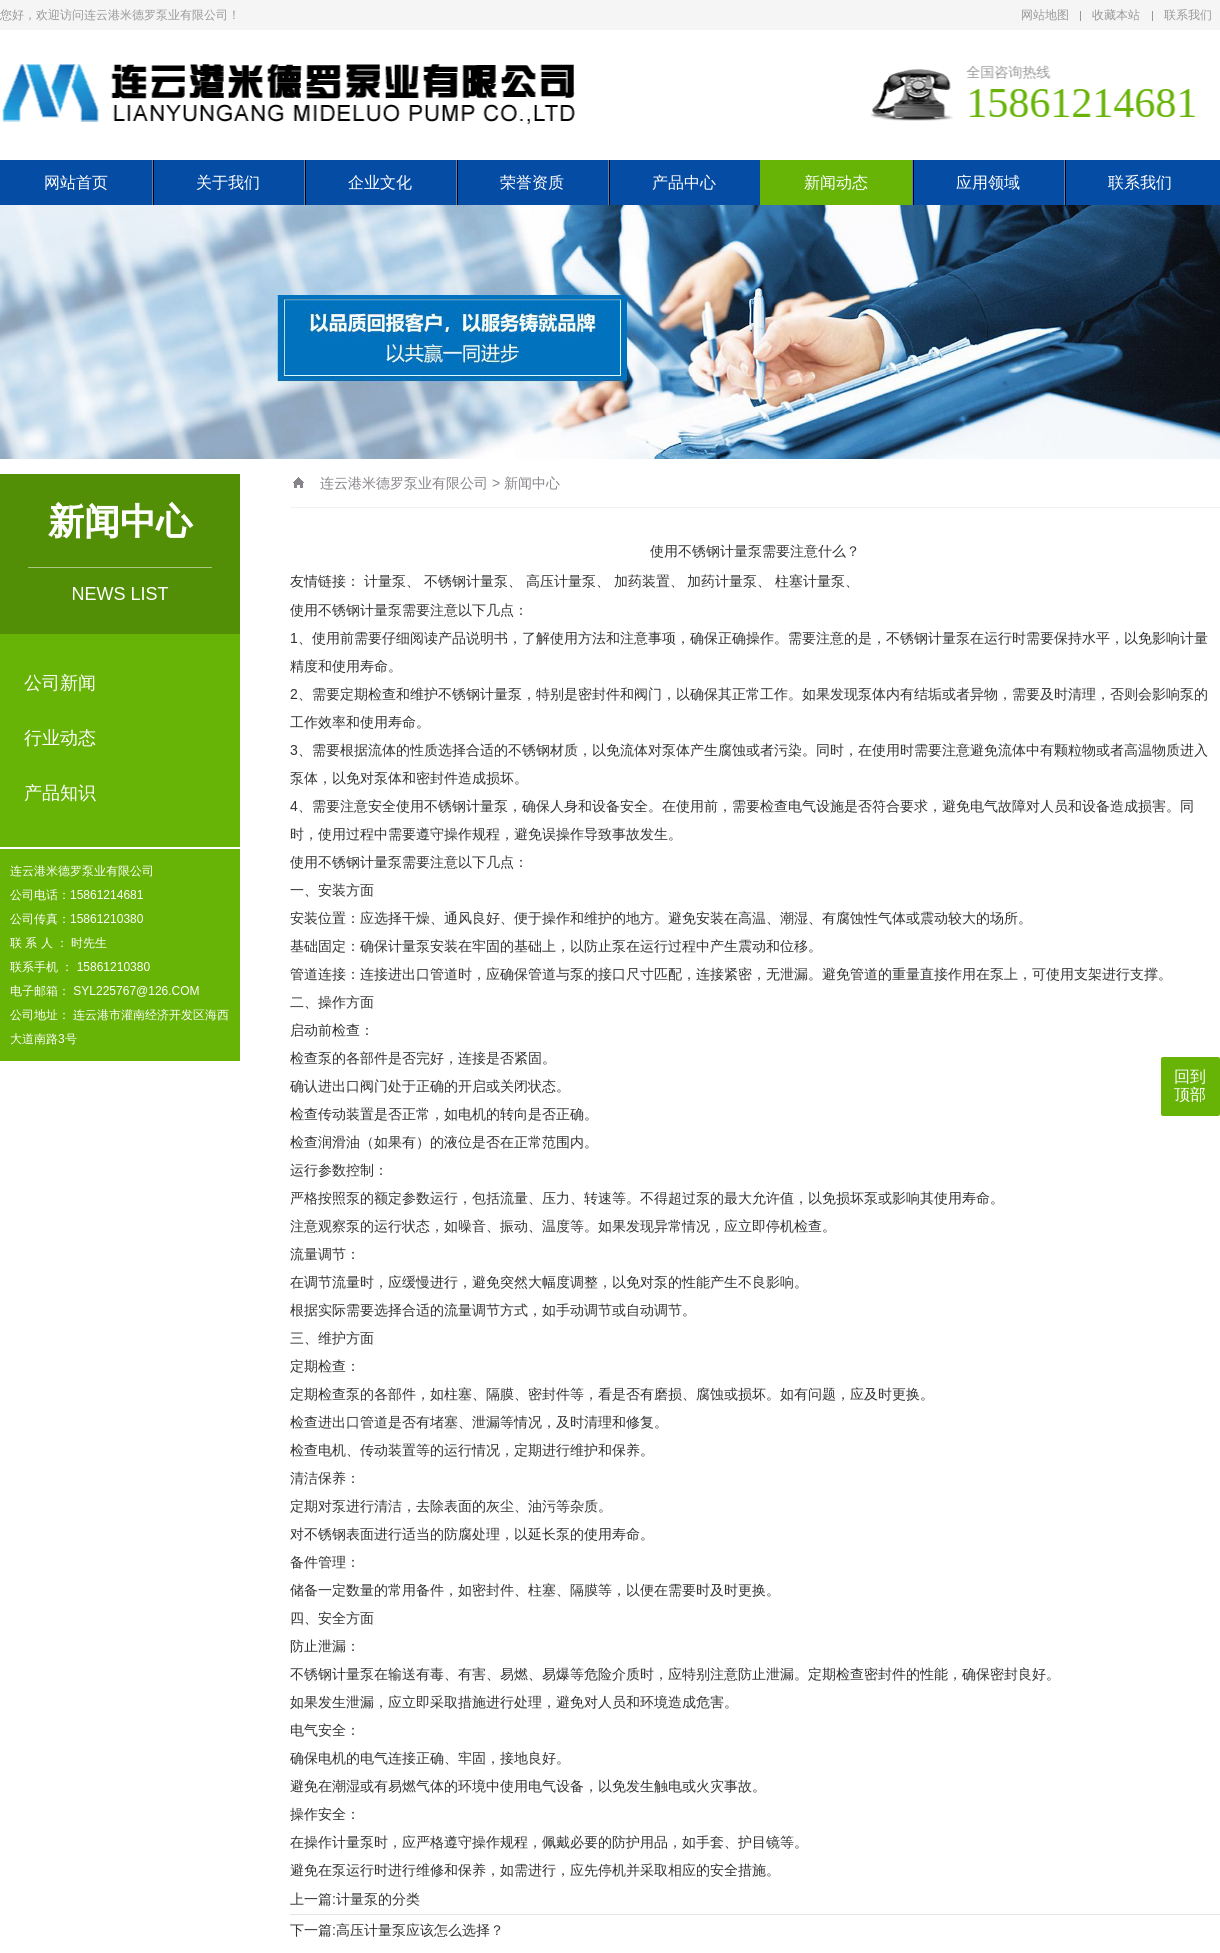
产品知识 (60, 793)
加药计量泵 (722, 581)
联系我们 (1188, 15)
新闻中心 (532, 483)
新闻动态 (836, 182)
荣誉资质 (532, 182)
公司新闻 (60, 683)
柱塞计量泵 (810, 581)
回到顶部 (1190, 1085)
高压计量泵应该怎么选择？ (420, 1930)
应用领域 (988, 182)
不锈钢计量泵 (466, 581)
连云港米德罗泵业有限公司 (404, 483)
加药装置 (642, 581)
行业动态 (60, 738)
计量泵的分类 (378, 1899)
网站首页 (76, 182)
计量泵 (385, 581)
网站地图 (1045, 15)
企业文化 (380, 182)
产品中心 (684, 182)
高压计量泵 (561, 581)
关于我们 (228, 182)
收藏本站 (1116, 15)
